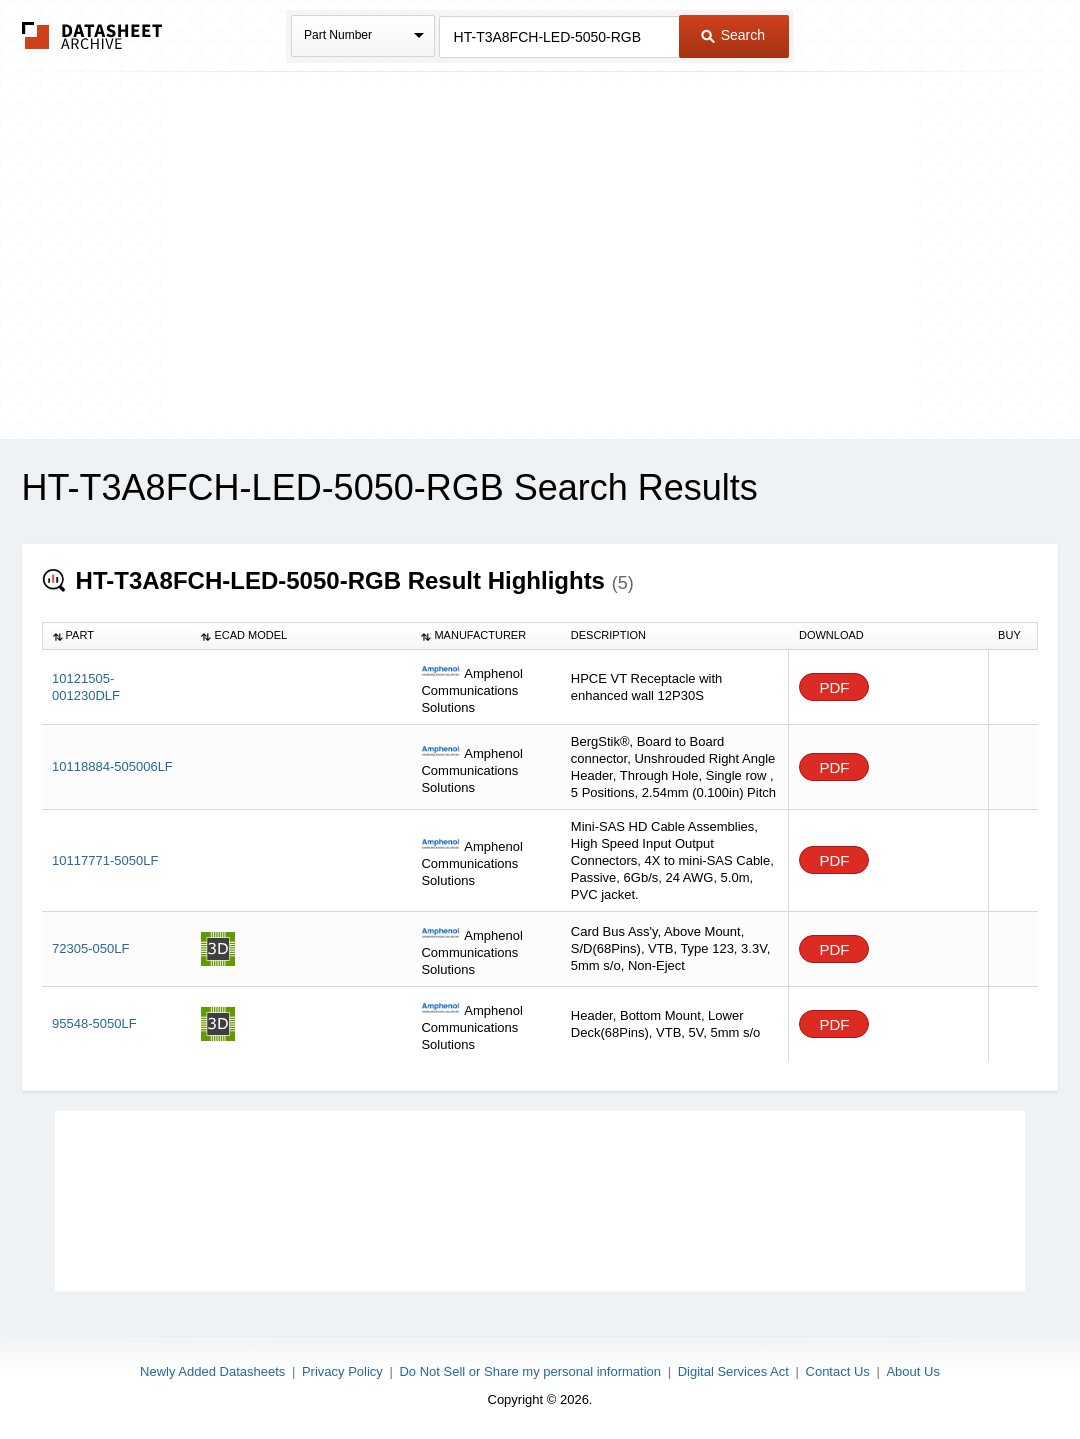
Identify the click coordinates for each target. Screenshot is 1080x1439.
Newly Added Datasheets (212, 1371)
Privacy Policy (342, 1371)
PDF (834, 687)
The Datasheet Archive (92, 35)
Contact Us (838, 1371)
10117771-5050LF (105, 860)
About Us (912, 1371)
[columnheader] (116, 636)
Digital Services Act (733, 1371)
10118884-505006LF (112, 766)
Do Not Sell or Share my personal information (530, 1371)
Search (733, 35)
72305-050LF (90, 948)
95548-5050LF (94, 1023)
